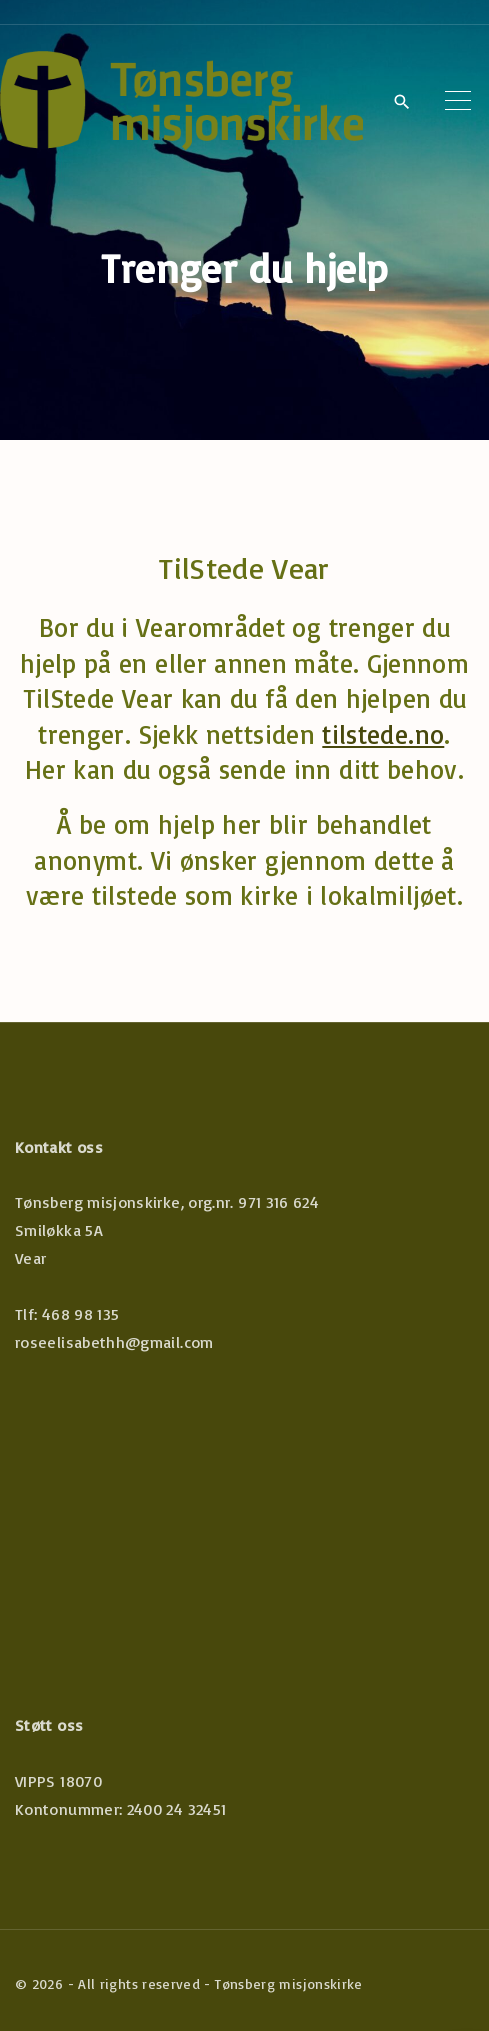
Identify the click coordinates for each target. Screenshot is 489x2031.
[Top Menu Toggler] (458, 101)
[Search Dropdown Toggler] (401, 102)
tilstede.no (383, 734)
